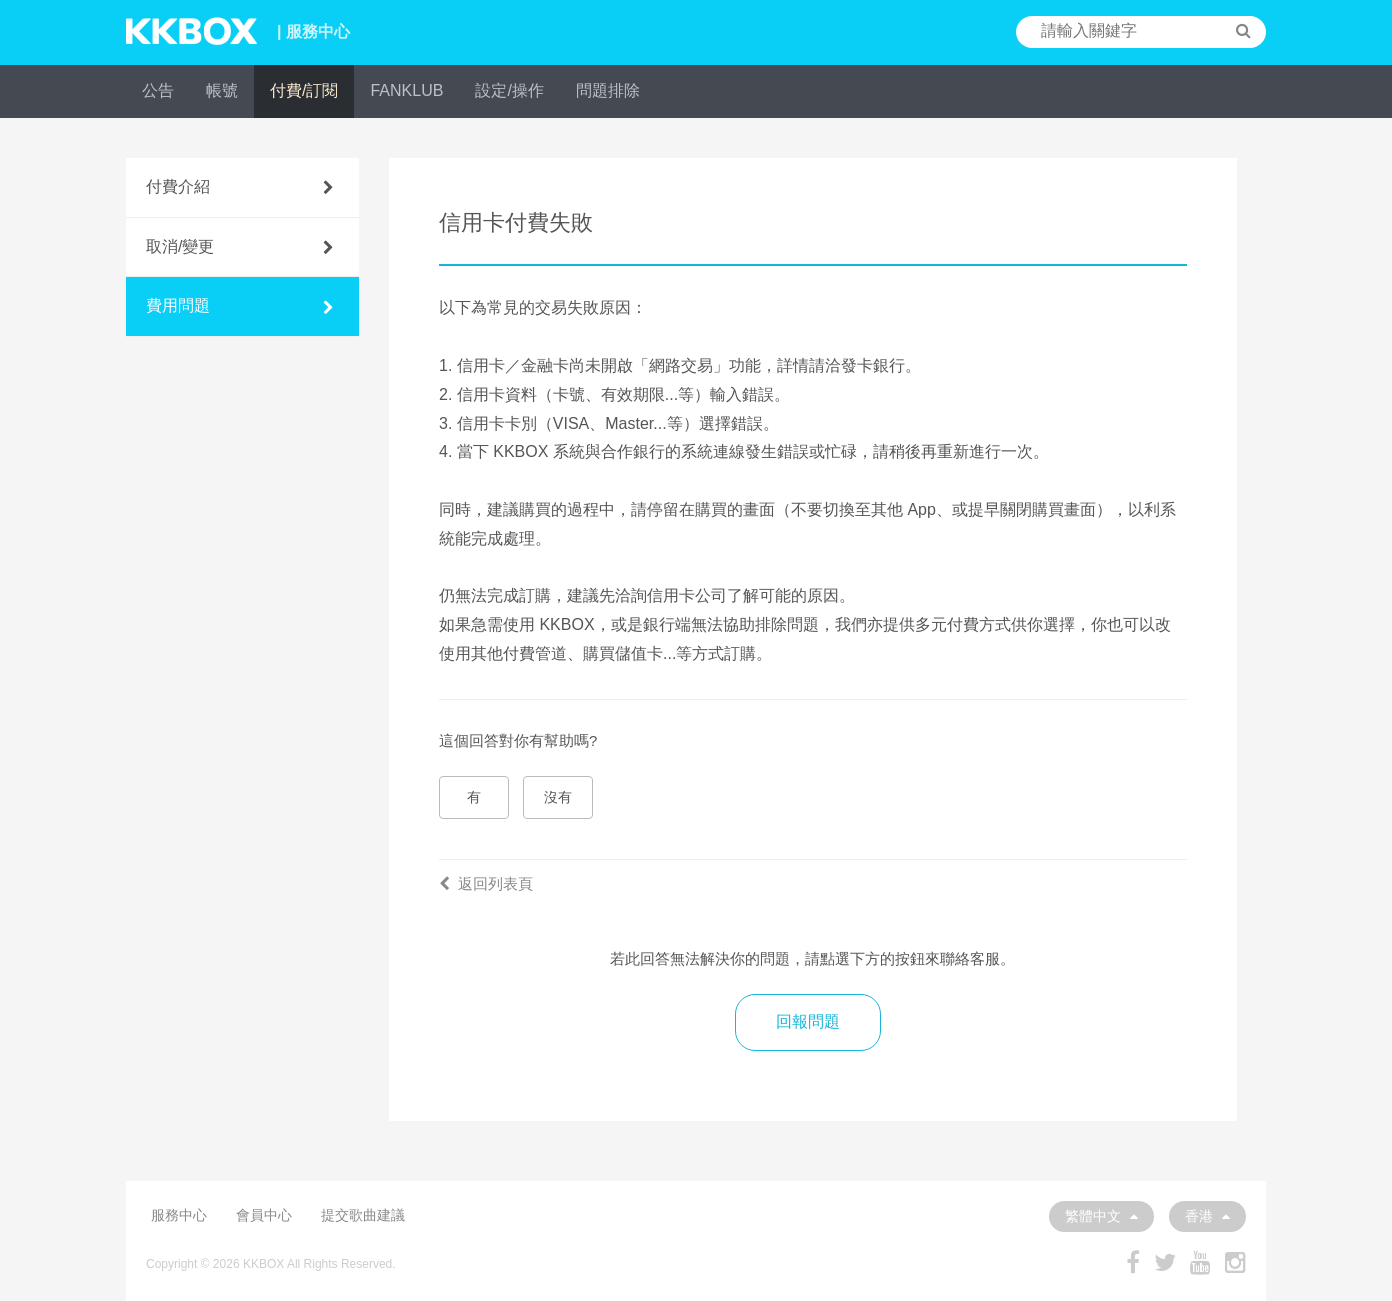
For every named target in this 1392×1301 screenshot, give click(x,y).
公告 (158, 90)
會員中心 (264, 1215)
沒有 (558, 797)
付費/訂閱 (304, 90)
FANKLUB (406, 90)
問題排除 (608, 90)
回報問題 (808, 1021)
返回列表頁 (486, 883)
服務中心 (179, 1215)
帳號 (222, 90)
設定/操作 (509, 90)
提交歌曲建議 (363, 1215)
